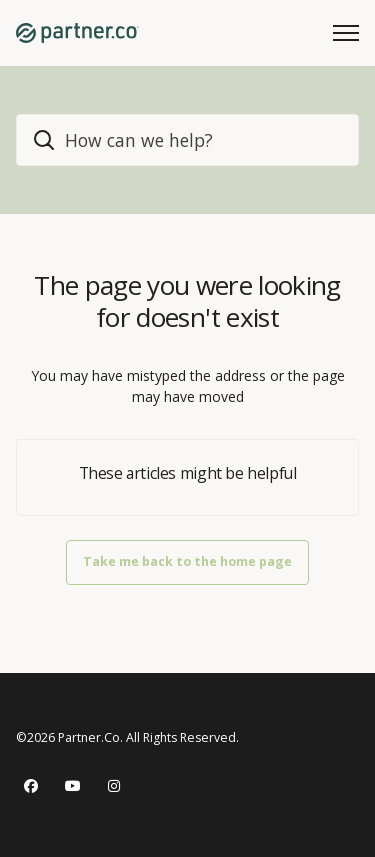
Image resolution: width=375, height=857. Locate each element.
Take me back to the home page (187, 561)
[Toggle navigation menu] (346, 33)
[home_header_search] (187, 140)
